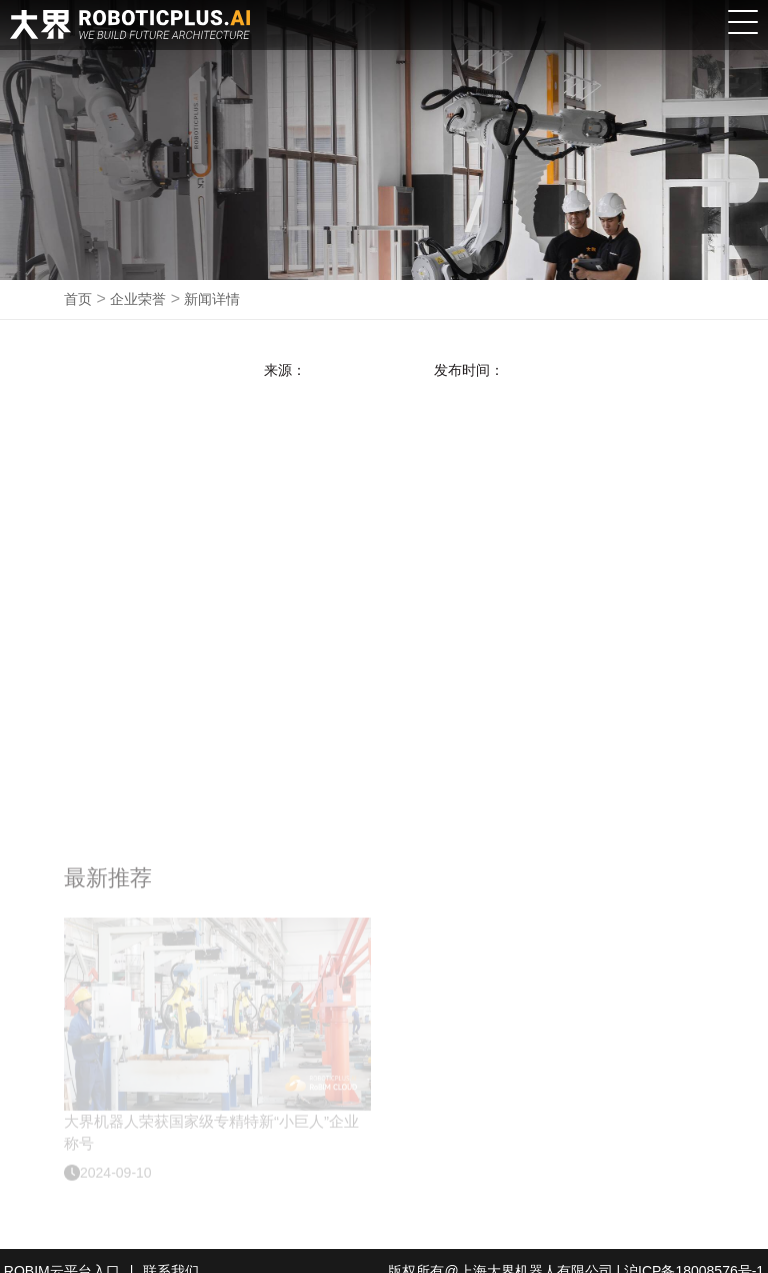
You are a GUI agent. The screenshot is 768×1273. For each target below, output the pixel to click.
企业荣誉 (138, 299)
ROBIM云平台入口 (62, 1251)
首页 (78, 299)
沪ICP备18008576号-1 (694, 1251)
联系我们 (171, 1251)
